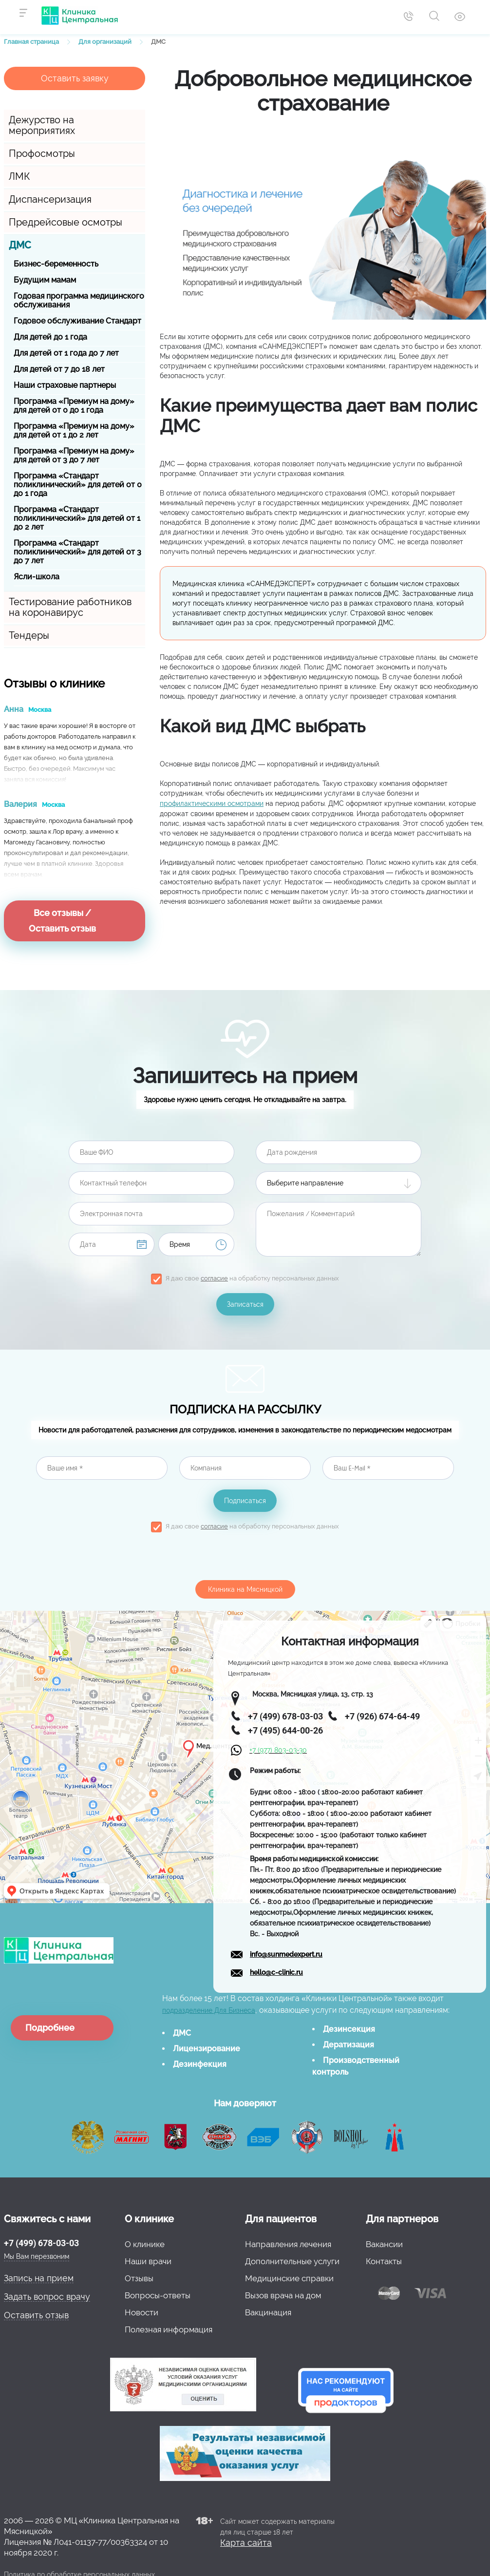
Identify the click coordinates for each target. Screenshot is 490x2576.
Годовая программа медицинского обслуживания (79, 300)
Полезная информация (168, 2329)
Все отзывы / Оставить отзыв (62, 921)
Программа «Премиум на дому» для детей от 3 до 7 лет (74, 455)
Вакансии (384, 2244)
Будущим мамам (45, 280)
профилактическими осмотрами (212, 803)
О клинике (145, 2244)
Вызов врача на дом (283, 2295)
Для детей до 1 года (50, 337)
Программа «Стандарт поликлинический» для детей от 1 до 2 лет (77, 518)
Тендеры (29, 635)
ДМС (20, 245)
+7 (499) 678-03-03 (41, 2243)
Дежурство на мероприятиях (42, 125)
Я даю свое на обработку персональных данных (252, 1278)
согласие (214, 1278)
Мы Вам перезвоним (36, 2256)
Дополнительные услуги (292, 2261)
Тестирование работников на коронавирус (70, 607)
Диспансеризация (50, 199)
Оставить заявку (75, 78)
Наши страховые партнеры (65, 385)
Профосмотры (42, 153)
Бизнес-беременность (56, 263)
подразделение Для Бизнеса (208, 2010)
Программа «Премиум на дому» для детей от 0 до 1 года (74, 406)
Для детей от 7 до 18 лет (59, 369)
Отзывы (139, 2278)
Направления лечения (288, 2244)
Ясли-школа (36, 576)
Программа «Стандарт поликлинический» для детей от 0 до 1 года (78, 484)
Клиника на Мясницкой (245, 1589)
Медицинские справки (289, 2278)
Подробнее (50, 2028)
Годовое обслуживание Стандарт (77, 320)
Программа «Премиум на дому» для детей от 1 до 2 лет (74, 430)
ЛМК (19, 176)
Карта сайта (246, 2543)
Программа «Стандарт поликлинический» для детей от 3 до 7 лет (77, 551)
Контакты (384, 2261)
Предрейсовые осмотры (65, 222)
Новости (141, 2312)
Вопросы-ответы (157, 2295)
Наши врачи (148, 2261)
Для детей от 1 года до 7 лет (66, 353)
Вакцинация (268, 2312)
